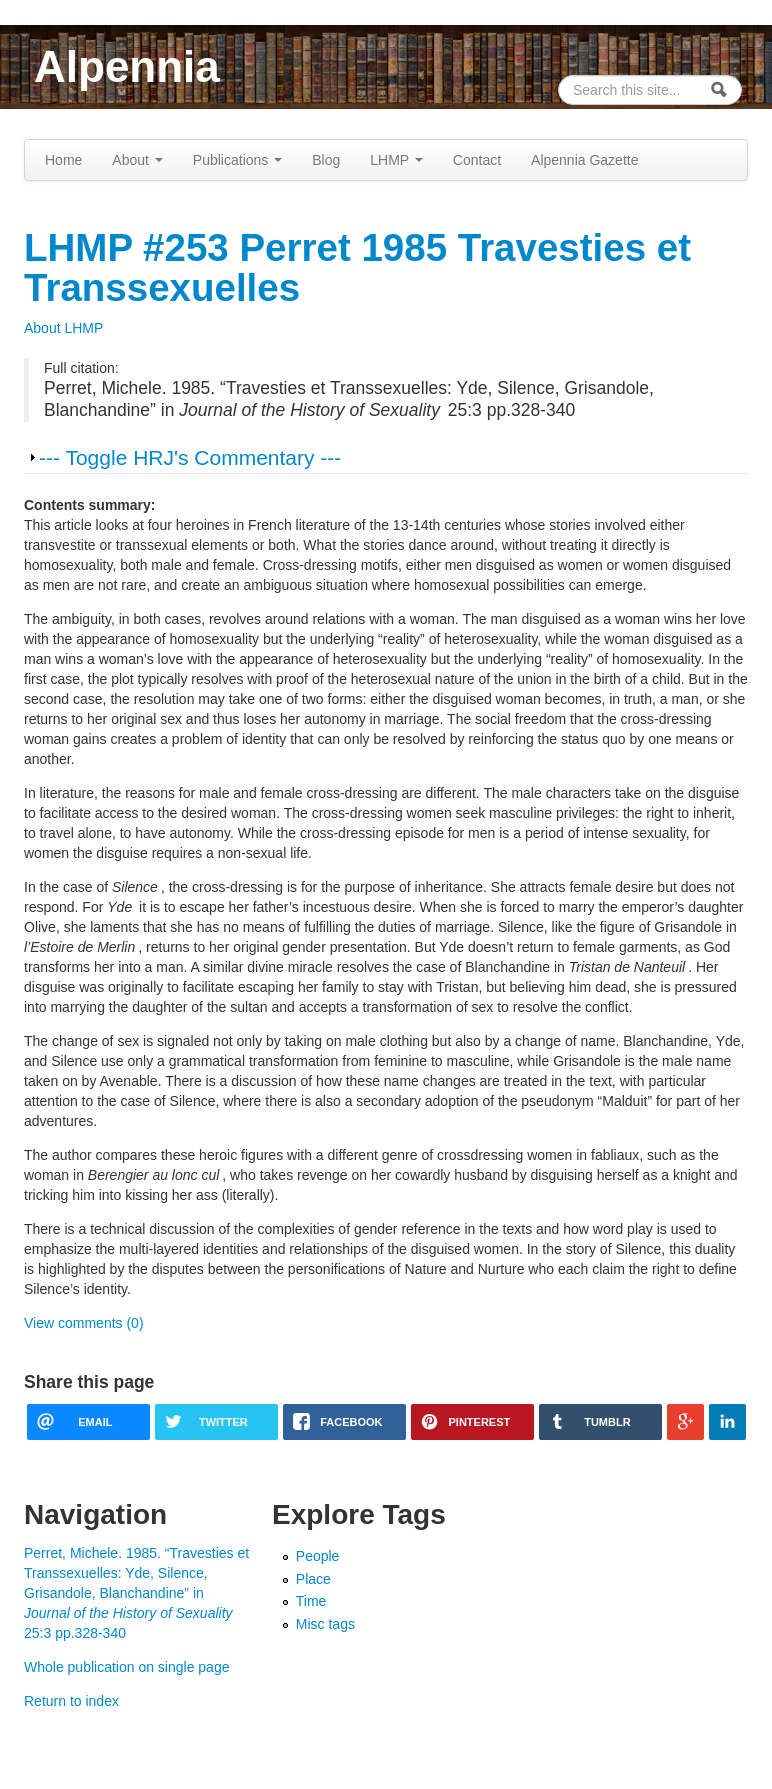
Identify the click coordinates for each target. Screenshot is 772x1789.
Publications (237, 160)
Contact (477, 160)
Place (313, 1579)
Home (63, 160)
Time (311, 1601)
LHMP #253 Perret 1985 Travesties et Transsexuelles (357, 267)
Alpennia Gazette (584, 160)
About (137, 160)
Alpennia (127, 66)
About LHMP (63, 328)
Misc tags (325, 1624)
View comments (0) (84, 1323)
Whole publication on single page (126, 1667)
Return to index (71, 1701)
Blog (326, 160)
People (318, 1556)
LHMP (396, 160)
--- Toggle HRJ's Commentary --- (190, 457)
